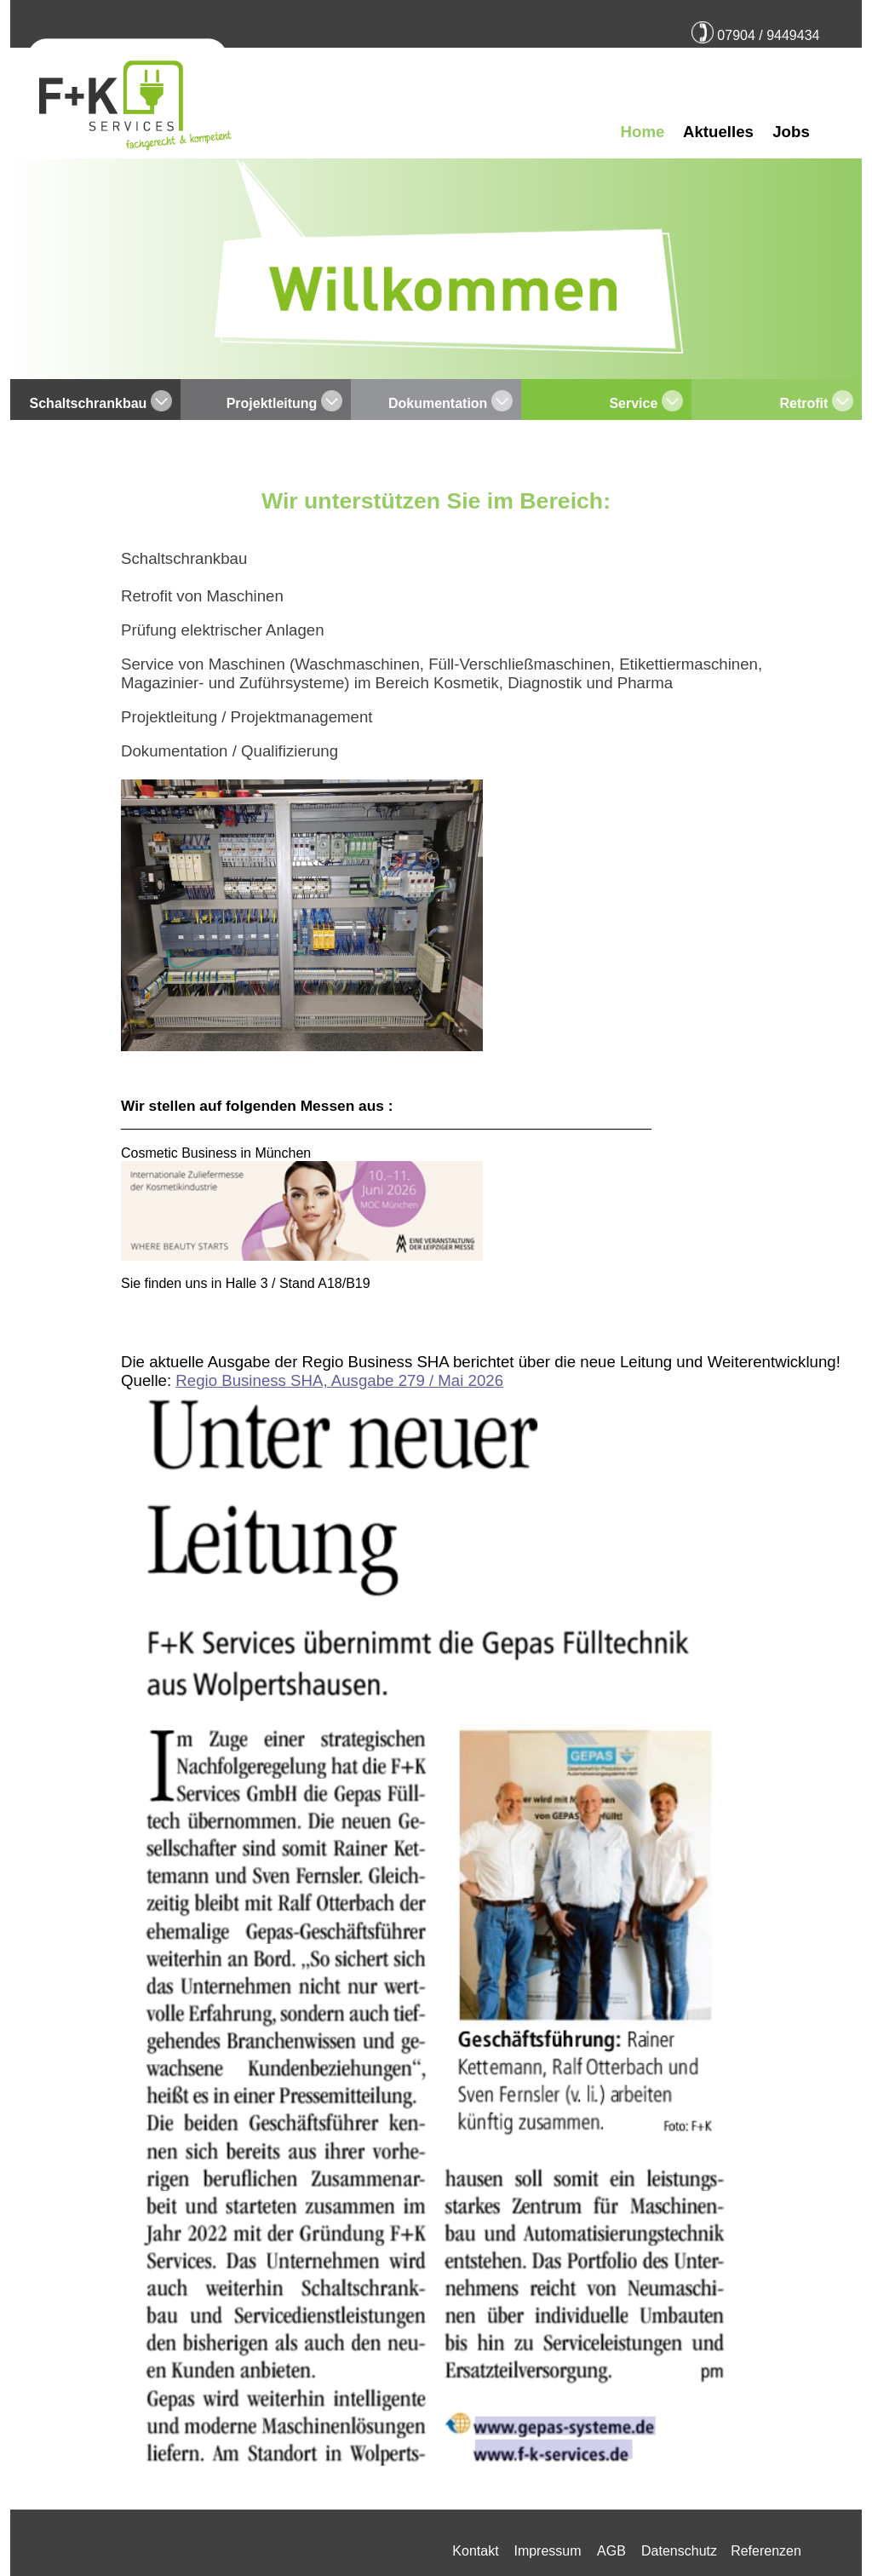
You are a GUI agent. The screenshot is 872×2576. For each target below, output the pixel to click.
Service (635, 403)
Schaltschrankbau (90, 403)
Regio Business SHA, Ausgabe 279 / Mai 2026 (339, 1380)
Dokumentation (439, 403)
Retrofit (805, 403)
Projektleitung (274, 403)
